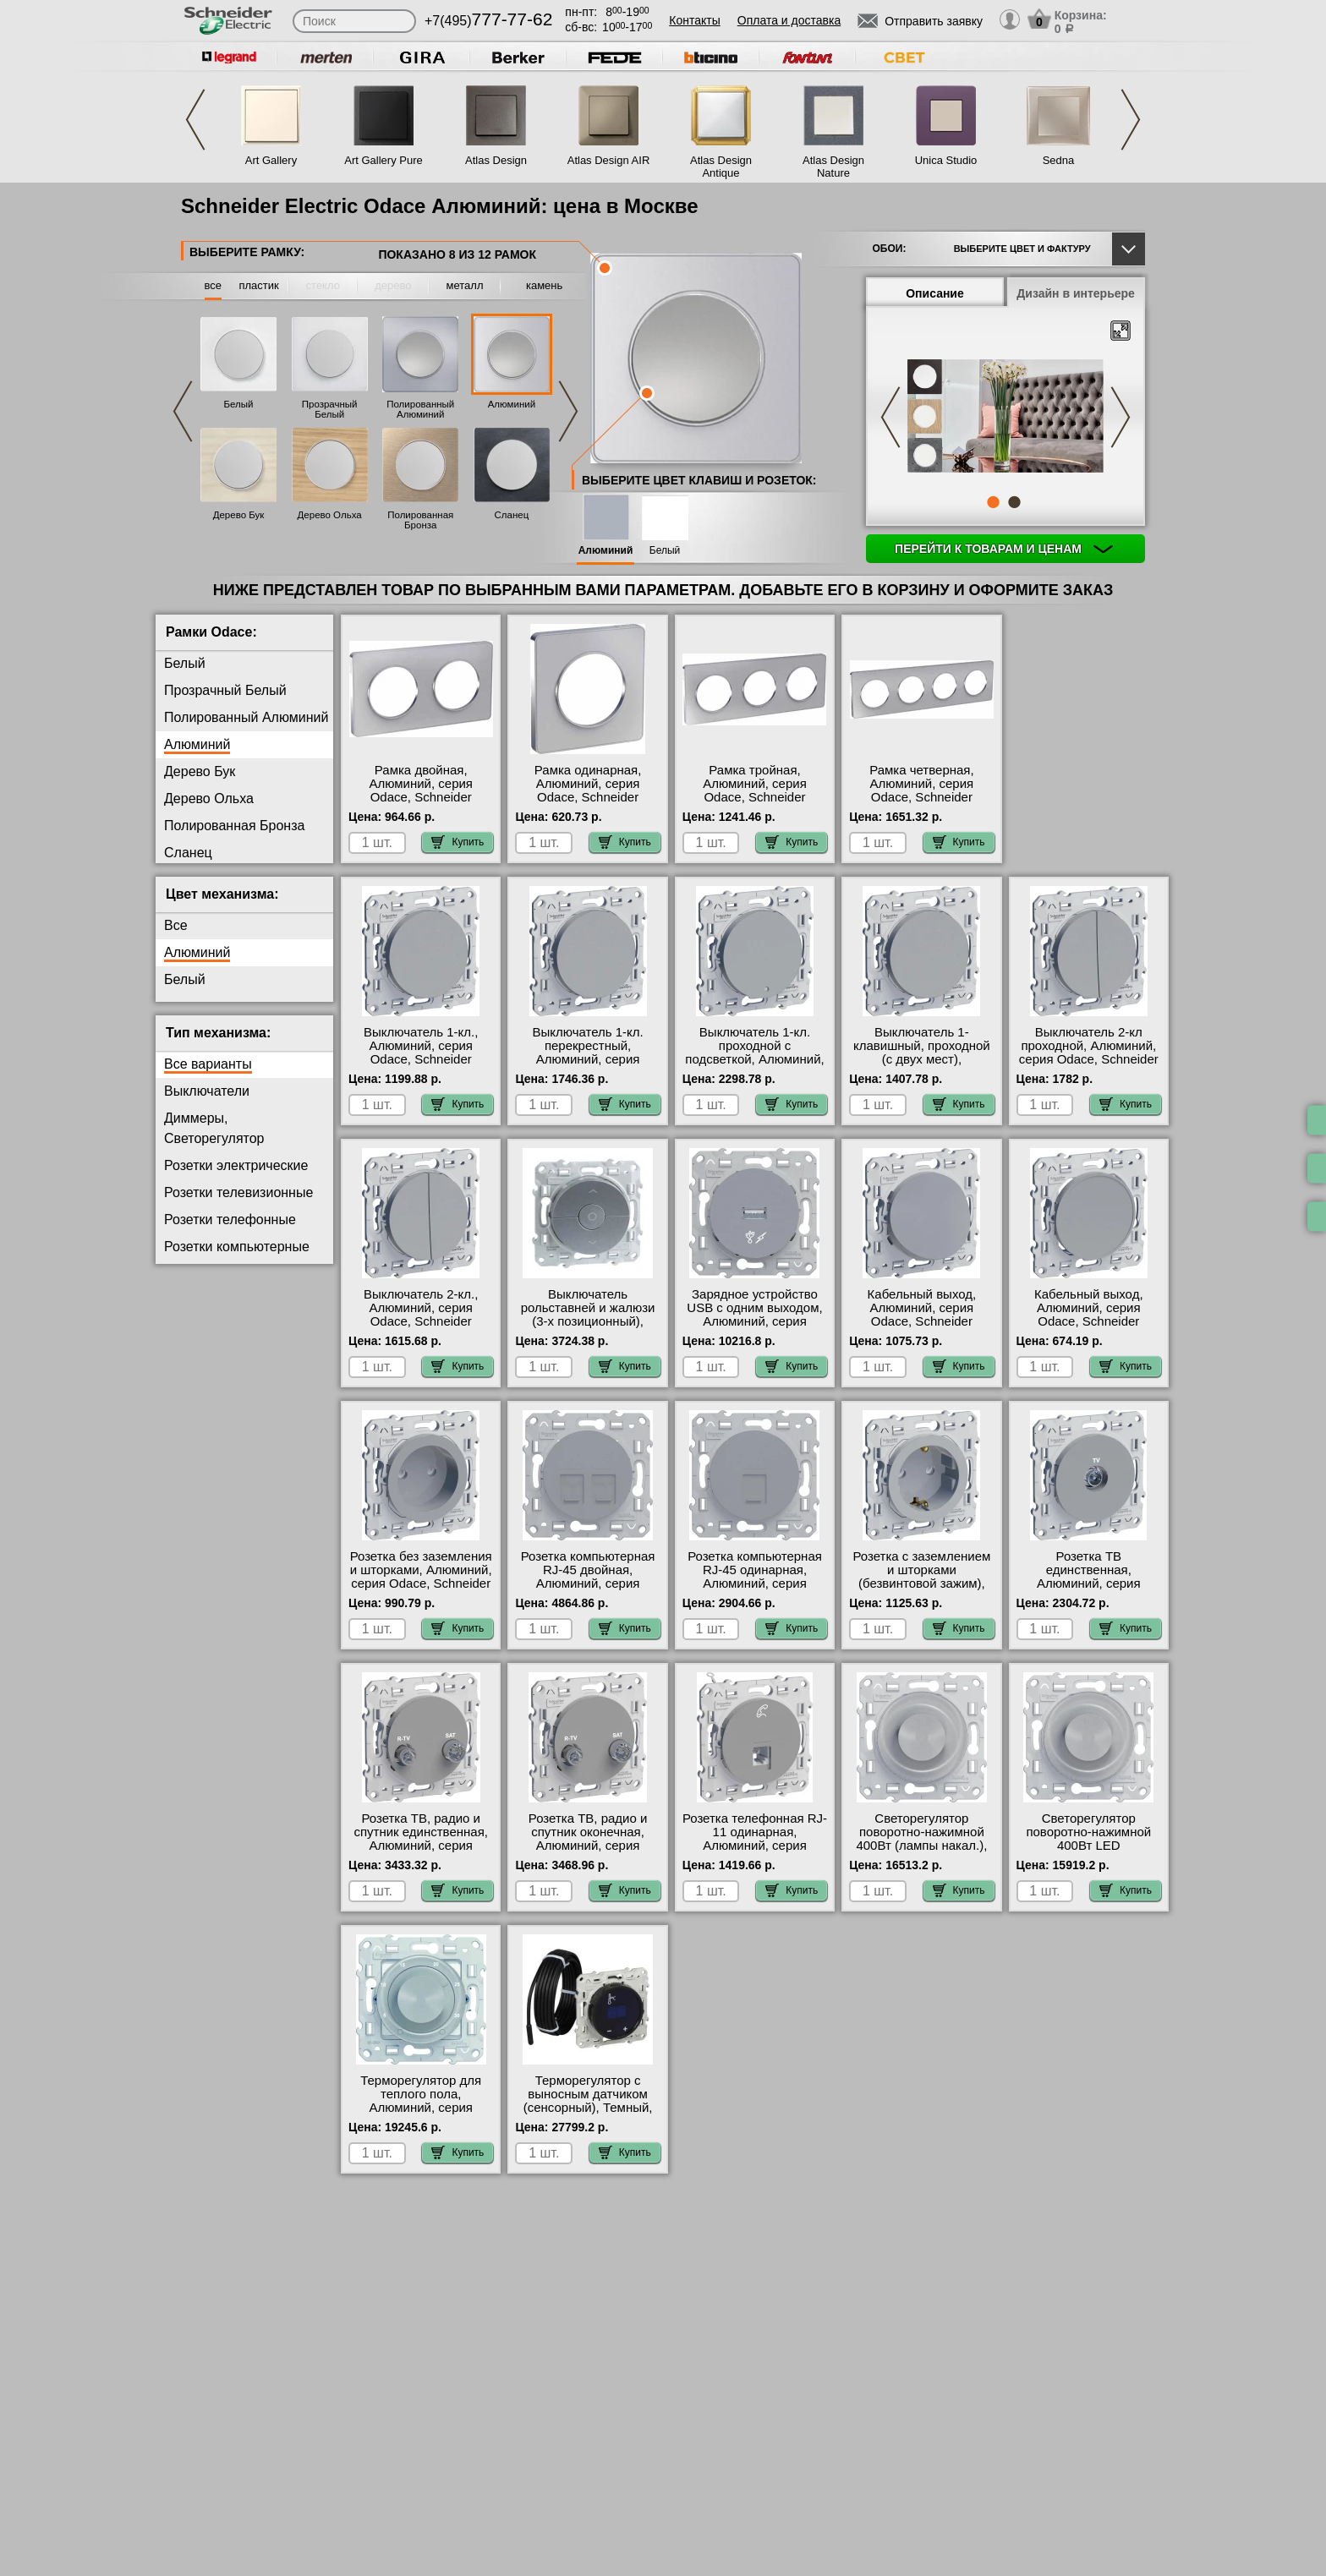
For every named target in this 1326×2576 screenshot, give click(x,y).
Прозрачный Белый (330, 409)
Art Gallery (271, 160)
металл (465, 285)
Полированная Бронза (420, 520)
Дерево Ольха (330, 515)
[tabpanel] (1005, 417)
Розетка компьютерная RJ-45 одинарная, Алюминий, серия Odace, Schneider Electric (755, 1583)
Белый (239, 404)
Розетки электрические (236, 1165)
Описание (935, 293)
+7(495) (488, 21)
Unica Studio (946, 160)
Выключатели (206, 1091)
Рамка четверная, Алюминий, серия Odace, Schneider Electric (921, 790)
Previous (195, 119)
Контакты (694, 20)
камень (544, 285)
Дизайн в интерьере (1075, 293)
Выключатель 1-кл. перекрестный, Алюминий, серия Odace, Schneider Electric (587, 1059)
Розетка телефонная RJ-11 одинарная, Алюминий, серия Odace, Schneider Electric (754, 1845)
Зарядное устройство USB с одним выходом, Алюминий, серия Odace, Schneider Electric (754, 1321)
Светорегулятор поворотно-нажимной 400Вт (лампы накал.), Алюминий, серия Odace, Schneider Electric (921, 1852)
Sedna (1059, 160)
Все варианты (208, 1064)
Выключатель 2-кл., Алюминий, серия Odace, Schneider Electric (421, 1315)
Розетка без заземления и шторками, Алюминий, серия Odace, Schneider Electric (421, 1577)
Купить (457, 842)
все (213, 285)
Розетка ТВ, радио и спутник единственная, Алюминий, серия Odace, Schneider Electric (420, 1845)
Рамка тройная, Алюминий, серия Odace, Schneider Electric (755, 790)
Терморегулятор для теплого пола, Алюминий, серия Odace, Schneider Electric (420, 2107)
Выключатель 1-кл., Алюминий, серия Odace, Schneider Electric (421, 1052)
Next (1131, 119)
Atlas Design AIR (608, 160)
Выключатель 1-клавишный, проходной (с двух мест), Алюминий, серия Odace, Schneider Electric (921, 1066)
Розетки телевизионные (238, 1192)
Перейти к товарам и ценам (1004, 548)
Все (176, 925)
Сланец (512, 515)
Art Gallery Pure (383, 160)
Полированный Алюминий (420, 409)
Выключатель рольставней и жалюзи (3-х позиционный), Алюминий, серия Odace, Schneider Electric (588, 1328)
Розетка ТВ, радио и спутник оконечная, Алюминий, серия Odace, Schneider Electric (588, 1845)
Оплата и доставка (789, 20)
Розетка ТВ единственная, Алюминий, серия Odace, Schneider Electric (1089, 1583)
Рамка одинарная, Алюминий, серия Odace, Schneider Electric (588, 790)
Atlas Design (496, 160)
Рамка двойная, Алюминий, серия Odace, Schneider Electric (421, 790)
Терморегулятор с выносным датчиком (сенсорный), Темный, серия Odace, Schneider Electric (588, 2107)
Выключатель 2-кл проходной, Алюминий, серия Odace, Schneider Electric (1089, 1052)
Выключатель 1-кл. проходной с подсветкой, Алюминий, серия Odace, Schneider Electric (755, 1059)
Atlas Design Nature (833, 166)
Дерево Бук (239, 515)
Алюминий (511, 404)
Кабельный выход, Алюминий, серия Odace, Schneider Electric (922, 1315)
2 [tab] (1013, 502)
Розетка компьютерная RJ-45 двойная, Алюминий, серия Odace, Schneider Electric (588, 1583)
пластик (258, 285)
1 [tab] (992, 502)
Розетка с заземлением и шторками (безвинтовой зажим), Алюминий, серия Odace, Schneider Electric (921, 1590)
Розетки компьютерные (237, 1246)
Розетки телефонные (230, 1219)
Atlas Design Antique (721, 166)
